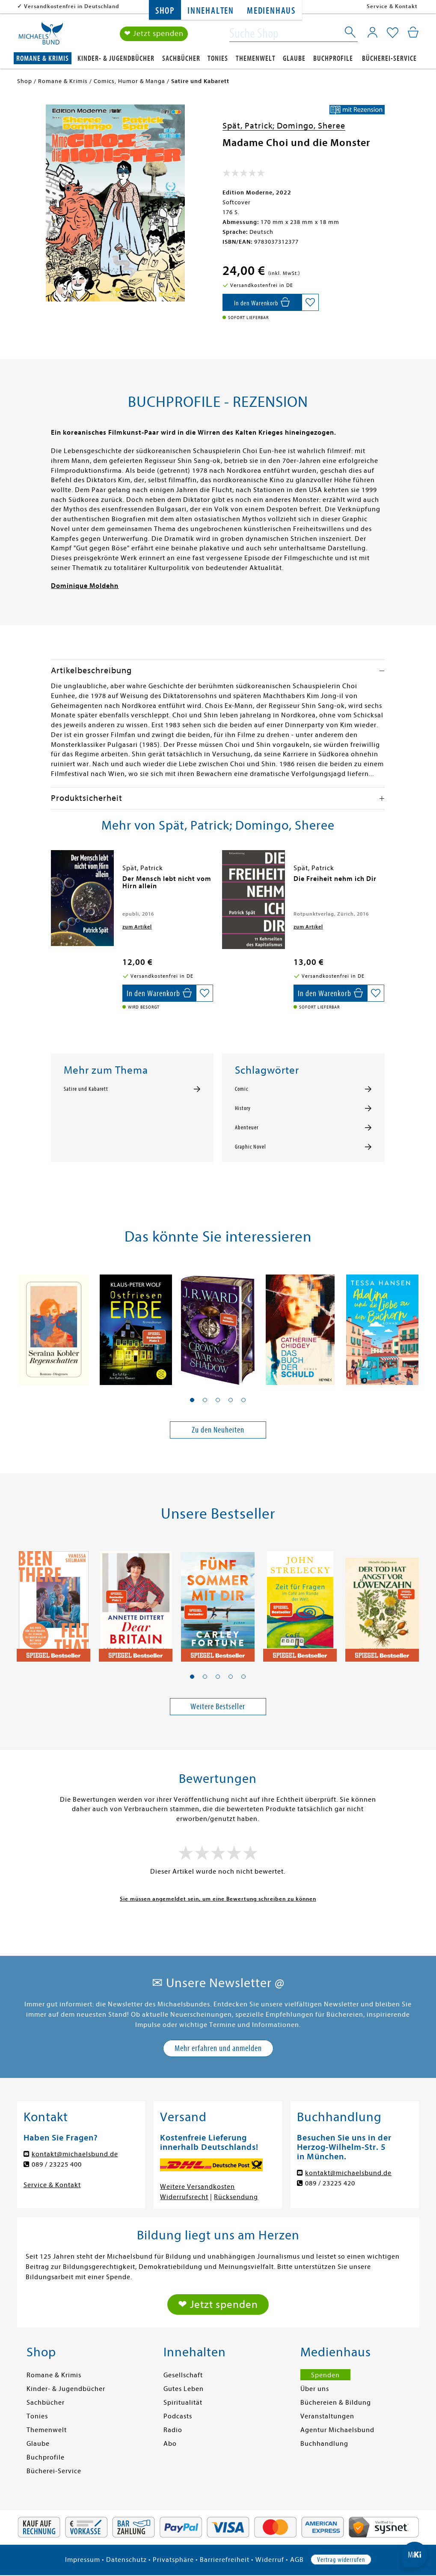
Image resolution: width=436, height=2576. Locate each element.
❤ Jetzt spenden (154, 33)
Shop (165, 11)
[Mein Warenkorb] (413, 32)
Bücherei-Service (389, 58)
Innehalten (210, 11)
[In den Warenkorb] (262, 302)
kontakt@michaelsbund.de (75, 2154)
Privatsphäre (173, 2560)
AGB (297, 2560)
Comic (241, 1089)
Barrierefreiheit (224, 2560)
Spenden (325, 2375)
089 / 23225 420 (330, 2183)
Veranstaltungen (327, 2416)
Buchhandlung (324, 2444)
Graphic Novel (250, 1146)
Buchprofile (333, 58)
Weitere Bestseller (217, 1706)
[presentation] (53, 883)
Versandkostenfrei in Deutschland (71, 6)
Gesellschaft (183, 2375)
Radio (172, 2430)
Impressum (82, 2560)
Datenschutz (126, 2560)
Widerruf (269, 2560)
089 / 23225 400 (57, 2164)
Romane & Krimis (42, 58)
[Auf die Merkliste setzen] (310, 302)
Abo (170, 2444)
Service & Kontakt (392, 6)
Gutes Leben (183, 2389)
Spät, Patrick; (249, 126)
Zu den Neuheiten (218, 1430)
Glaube (294, 58)
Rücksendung (236, 2197)
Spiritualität (182, 2402)
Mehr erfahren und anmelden (218, 2048)
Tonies (218, 58)
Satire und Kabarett (86, 1089)
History (243, 1108)
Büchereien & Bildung (335, 2402)
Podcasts (177, 2416)
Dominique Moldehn (85, 586)
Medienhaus (271, 11)
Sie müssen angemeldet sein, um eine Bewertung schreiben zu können (218, 1898)
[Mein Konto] (372, 32)
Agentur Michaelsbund (337, 2430)
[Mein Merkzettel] (392, 33)
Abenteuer (246, 1127)
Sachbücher (181, 58)
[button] (192, 1400)
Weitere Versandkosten (197, 2187)
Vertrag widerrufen (341, 2560)
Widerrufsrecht (184, 2197)
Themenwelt (256, 58)
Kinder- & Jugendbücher (115, 58)
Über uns (314, 2389)
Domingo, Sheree (311, 126)
